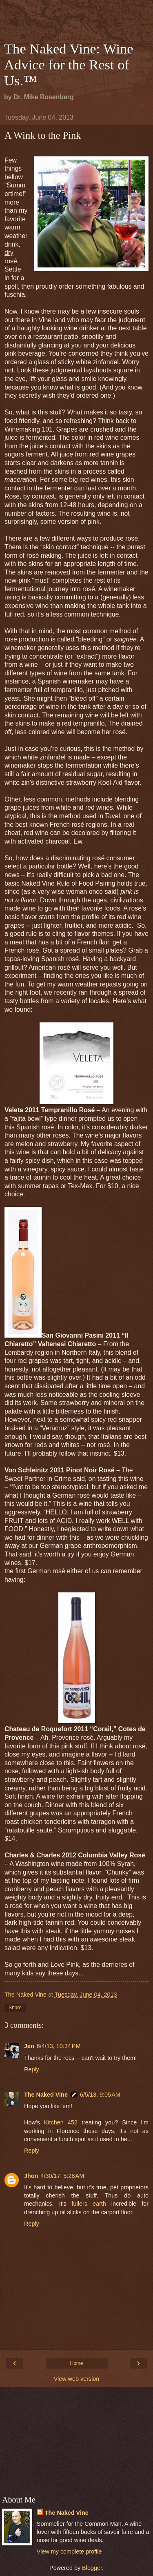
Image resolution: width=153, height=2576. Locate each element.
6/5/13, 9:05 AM (100, 2094)
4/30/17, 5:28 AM (62, 2176)
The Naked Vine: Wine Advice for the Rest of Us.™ (68, 64)
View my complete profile (69, 2551)
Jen (29, 2046)
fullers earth (89, 2203)
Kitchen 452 (61, 2122)
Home (76, 2363)
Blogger (92, 2568)
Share (15, 2007)
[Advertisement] (76, 22)
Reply (31, 2069)
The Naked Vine (46, 2094)
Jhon (31, 2176)
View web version (77, 2379)
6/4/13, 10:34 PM (59, 2046)
